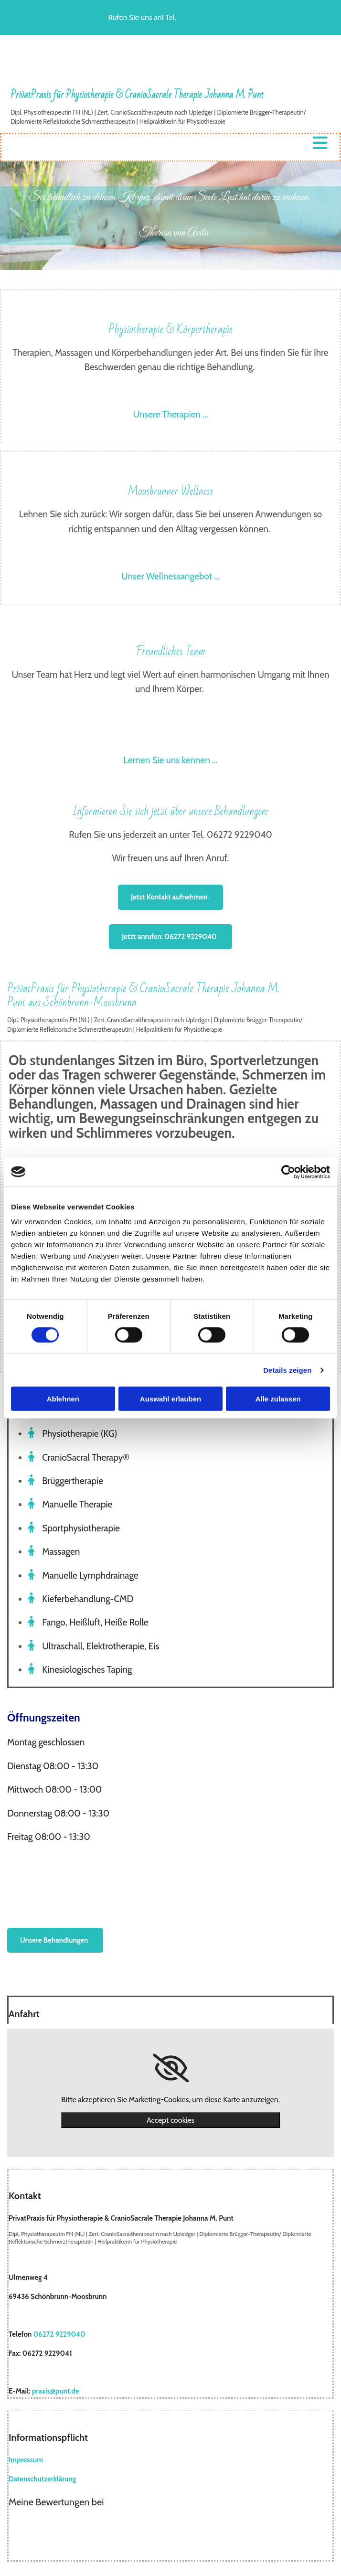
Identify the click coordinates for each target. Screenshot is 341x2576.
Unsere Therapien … (170, 414)
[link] (171, 2068)
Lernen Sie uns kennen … (170, 760)
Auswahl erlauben (170, 1399)
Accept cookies (170, 2120)
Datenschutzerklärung (42, 2479)
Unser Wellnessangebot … (170, 576)
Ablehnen (63, 1399)
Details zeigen (287, 1370)
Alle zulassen (278, 1399)
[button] (170, 897)
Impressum (26, 2460)
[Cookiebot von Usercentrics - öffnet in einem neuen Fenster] (288, 1172)
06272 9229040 (205, 17)
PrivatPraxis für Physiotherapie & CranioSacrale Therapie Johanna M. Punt (137, 95)
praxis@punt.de (55, 2391)
